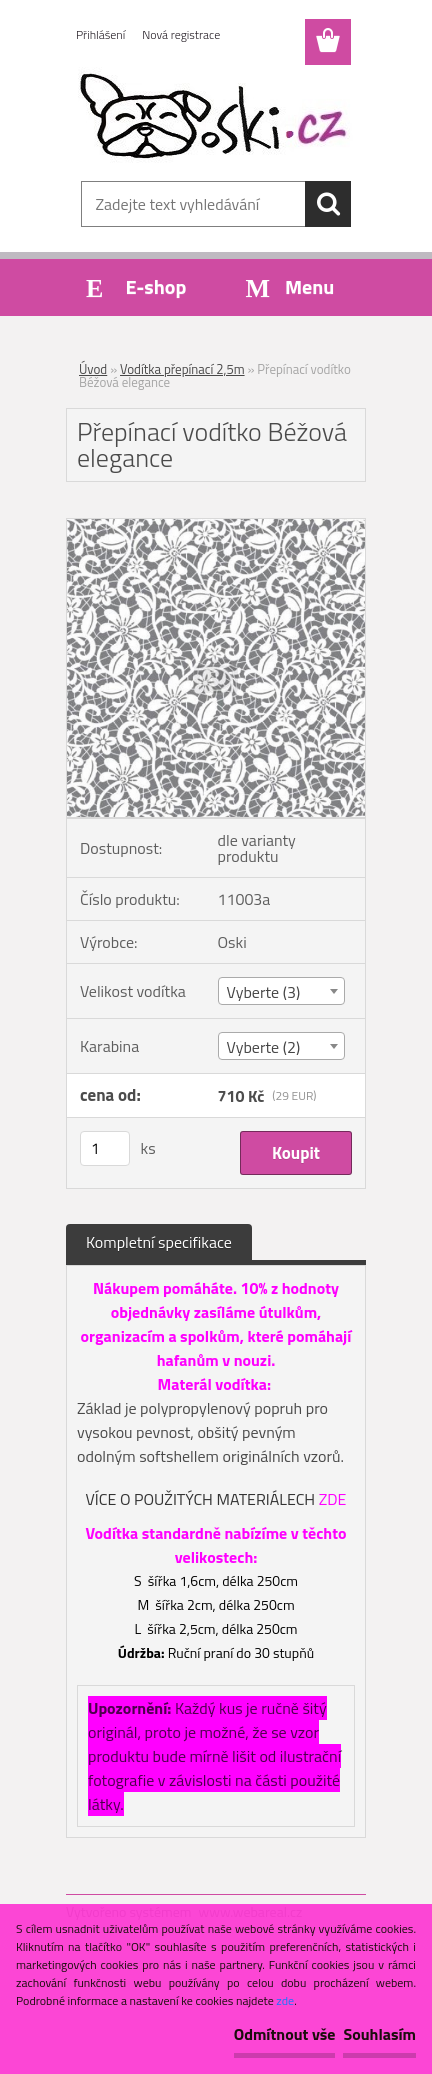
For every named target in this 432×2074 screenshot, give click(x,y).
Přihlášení (100, 34)
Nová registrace (181, 34)
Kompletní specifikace (159, 1242)
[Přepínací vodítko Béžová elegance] (216, 527)
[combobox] (282, 991)
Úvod (93, 369)
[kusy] (105, 1148)
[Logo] (215, 117)
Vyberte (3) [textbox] (264, 992)
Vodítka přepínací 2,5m (182, 369)
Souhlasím (379, 2034)
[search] (328, 204)
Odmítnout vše (285, 2034)
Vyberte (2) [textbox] (264, 1047)
